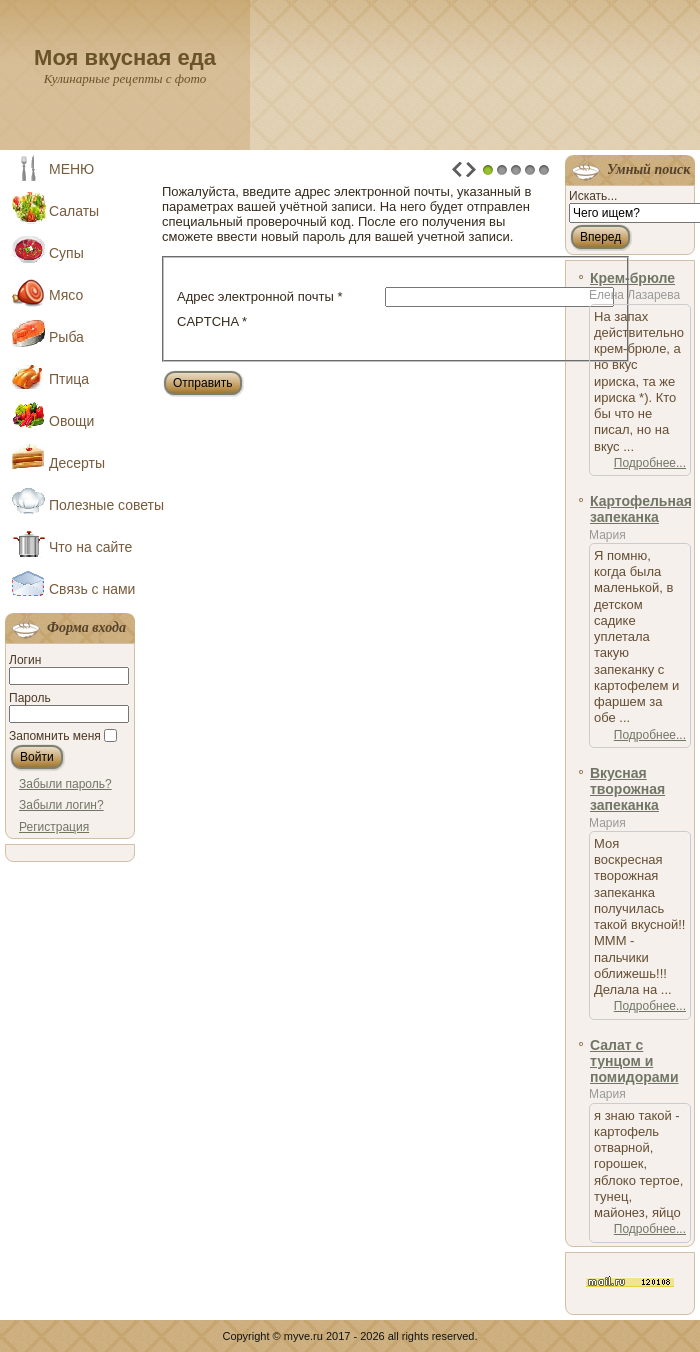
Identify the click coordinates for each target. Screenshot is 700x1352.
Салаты (74, 211)
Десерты (77, 463)
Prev (457, 169)
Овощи (71, 421)
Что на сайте (90, 547)
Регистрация (54, 827)
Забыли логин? (61, 805)
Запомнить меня (55, 736)
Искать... (593, 196)
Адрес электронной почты (259, 296)
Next (471, 169)
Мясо (66, 295)
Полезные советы (94, 505)
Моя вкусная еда (125, 57)
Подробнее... (650, 463)
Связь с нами (92, 589)
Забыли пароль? (65, 784)
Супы (66, 253)
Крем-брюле (632, 278)
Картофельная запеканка (641, 509)
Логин (25, 660)
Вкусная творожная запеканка (627, 789)
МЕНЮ (71, 169)
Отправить (203, 383)
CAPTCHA (212, 321)
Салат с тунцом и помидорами (634, 1061)
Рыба (66, 337)
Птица (69, 379)
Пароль (30, 698)
